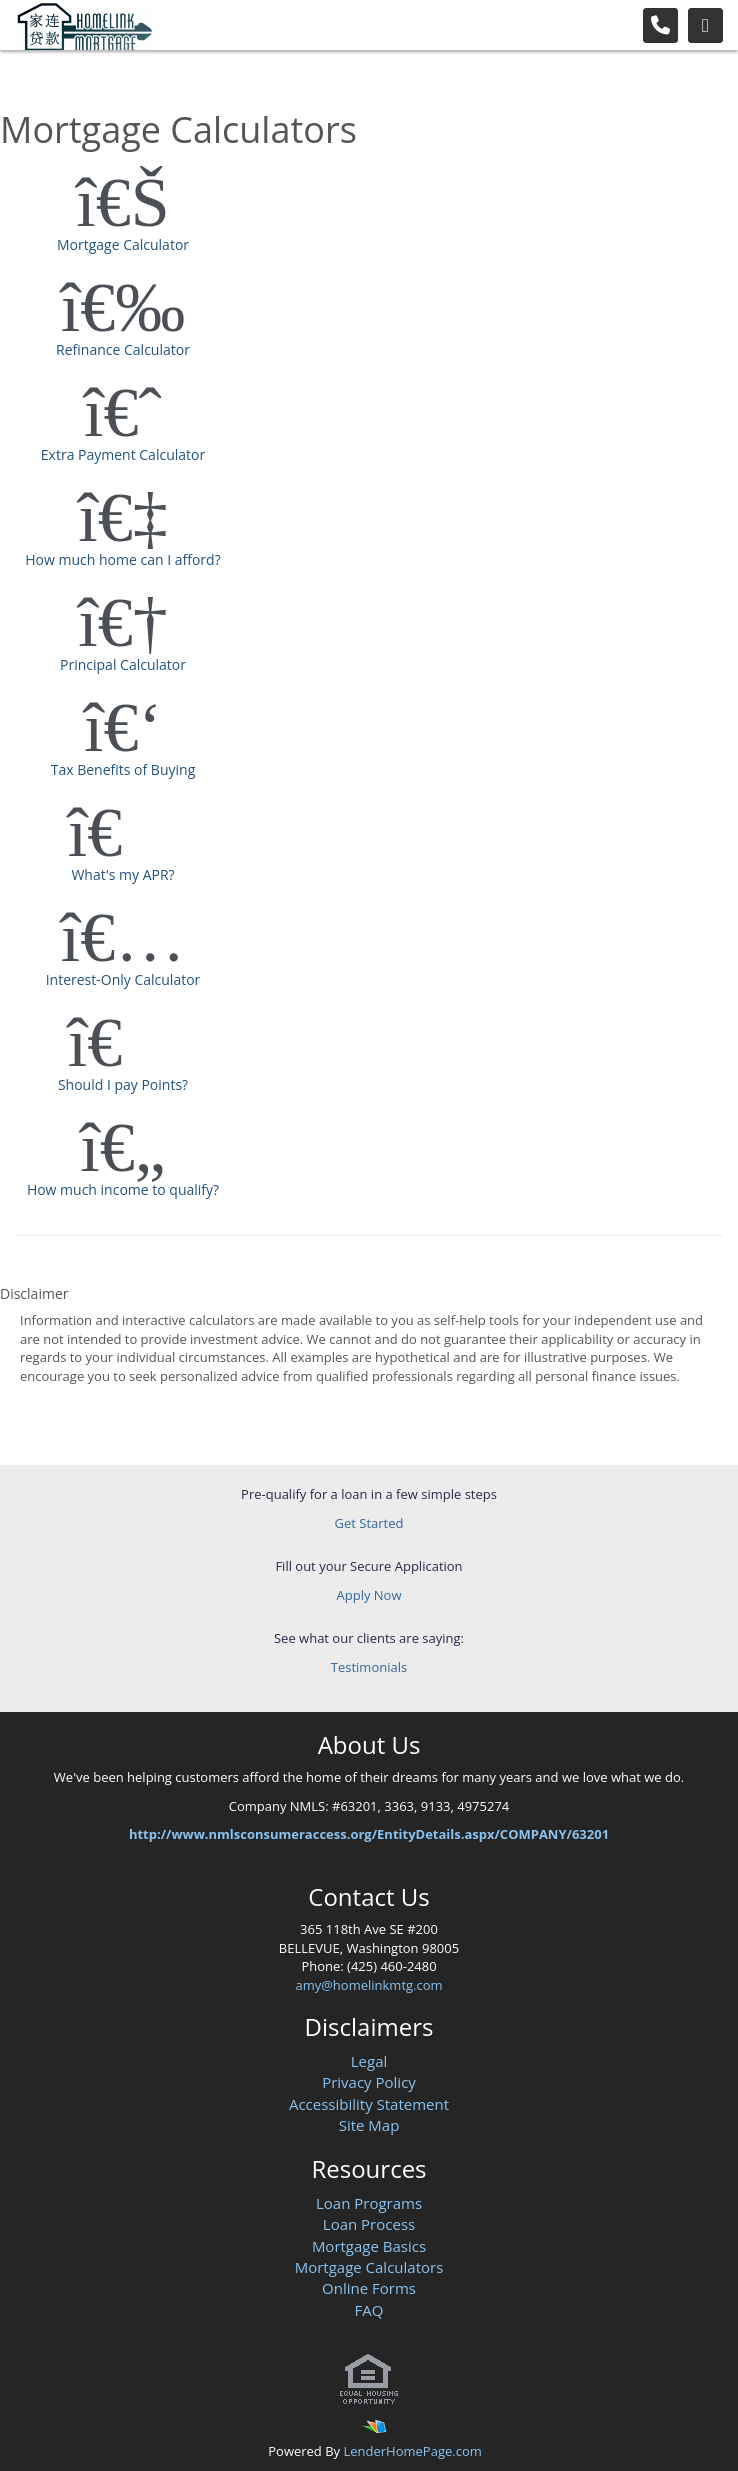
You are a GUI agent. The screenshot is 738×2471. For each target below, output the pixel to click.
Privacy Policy (369, 2082)
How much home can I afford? (123, 524)
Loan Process (369, 2224)
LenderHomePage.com (412, 2451)
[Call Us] (660, 25)
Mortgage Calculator (123, 209)
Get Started (369, 1523)
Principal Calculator (123, 629)
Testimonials (369, 1667)
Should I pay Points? (123, 1049)
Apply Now (369, 1595)
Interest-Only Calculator (123, 944)
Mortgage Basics (369, 2246)
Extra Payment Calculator (123, 419)
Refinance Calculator (123, 314)
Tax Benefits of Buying (123, 734)
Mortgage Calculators (369, 2267)
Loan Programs (369, 2203)
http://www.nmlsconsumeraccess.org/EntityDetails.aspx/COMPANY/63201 (369, 1834)
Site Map (369, 2125)
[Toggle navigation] (705, 25)
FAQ (369, 2310)
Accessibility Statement (369, 2104)
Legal (369, 2061)
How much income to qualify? (123, 1154)
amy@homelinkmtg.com (368, 1985)
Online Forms (369, 2288)
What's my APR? (123, 839)
